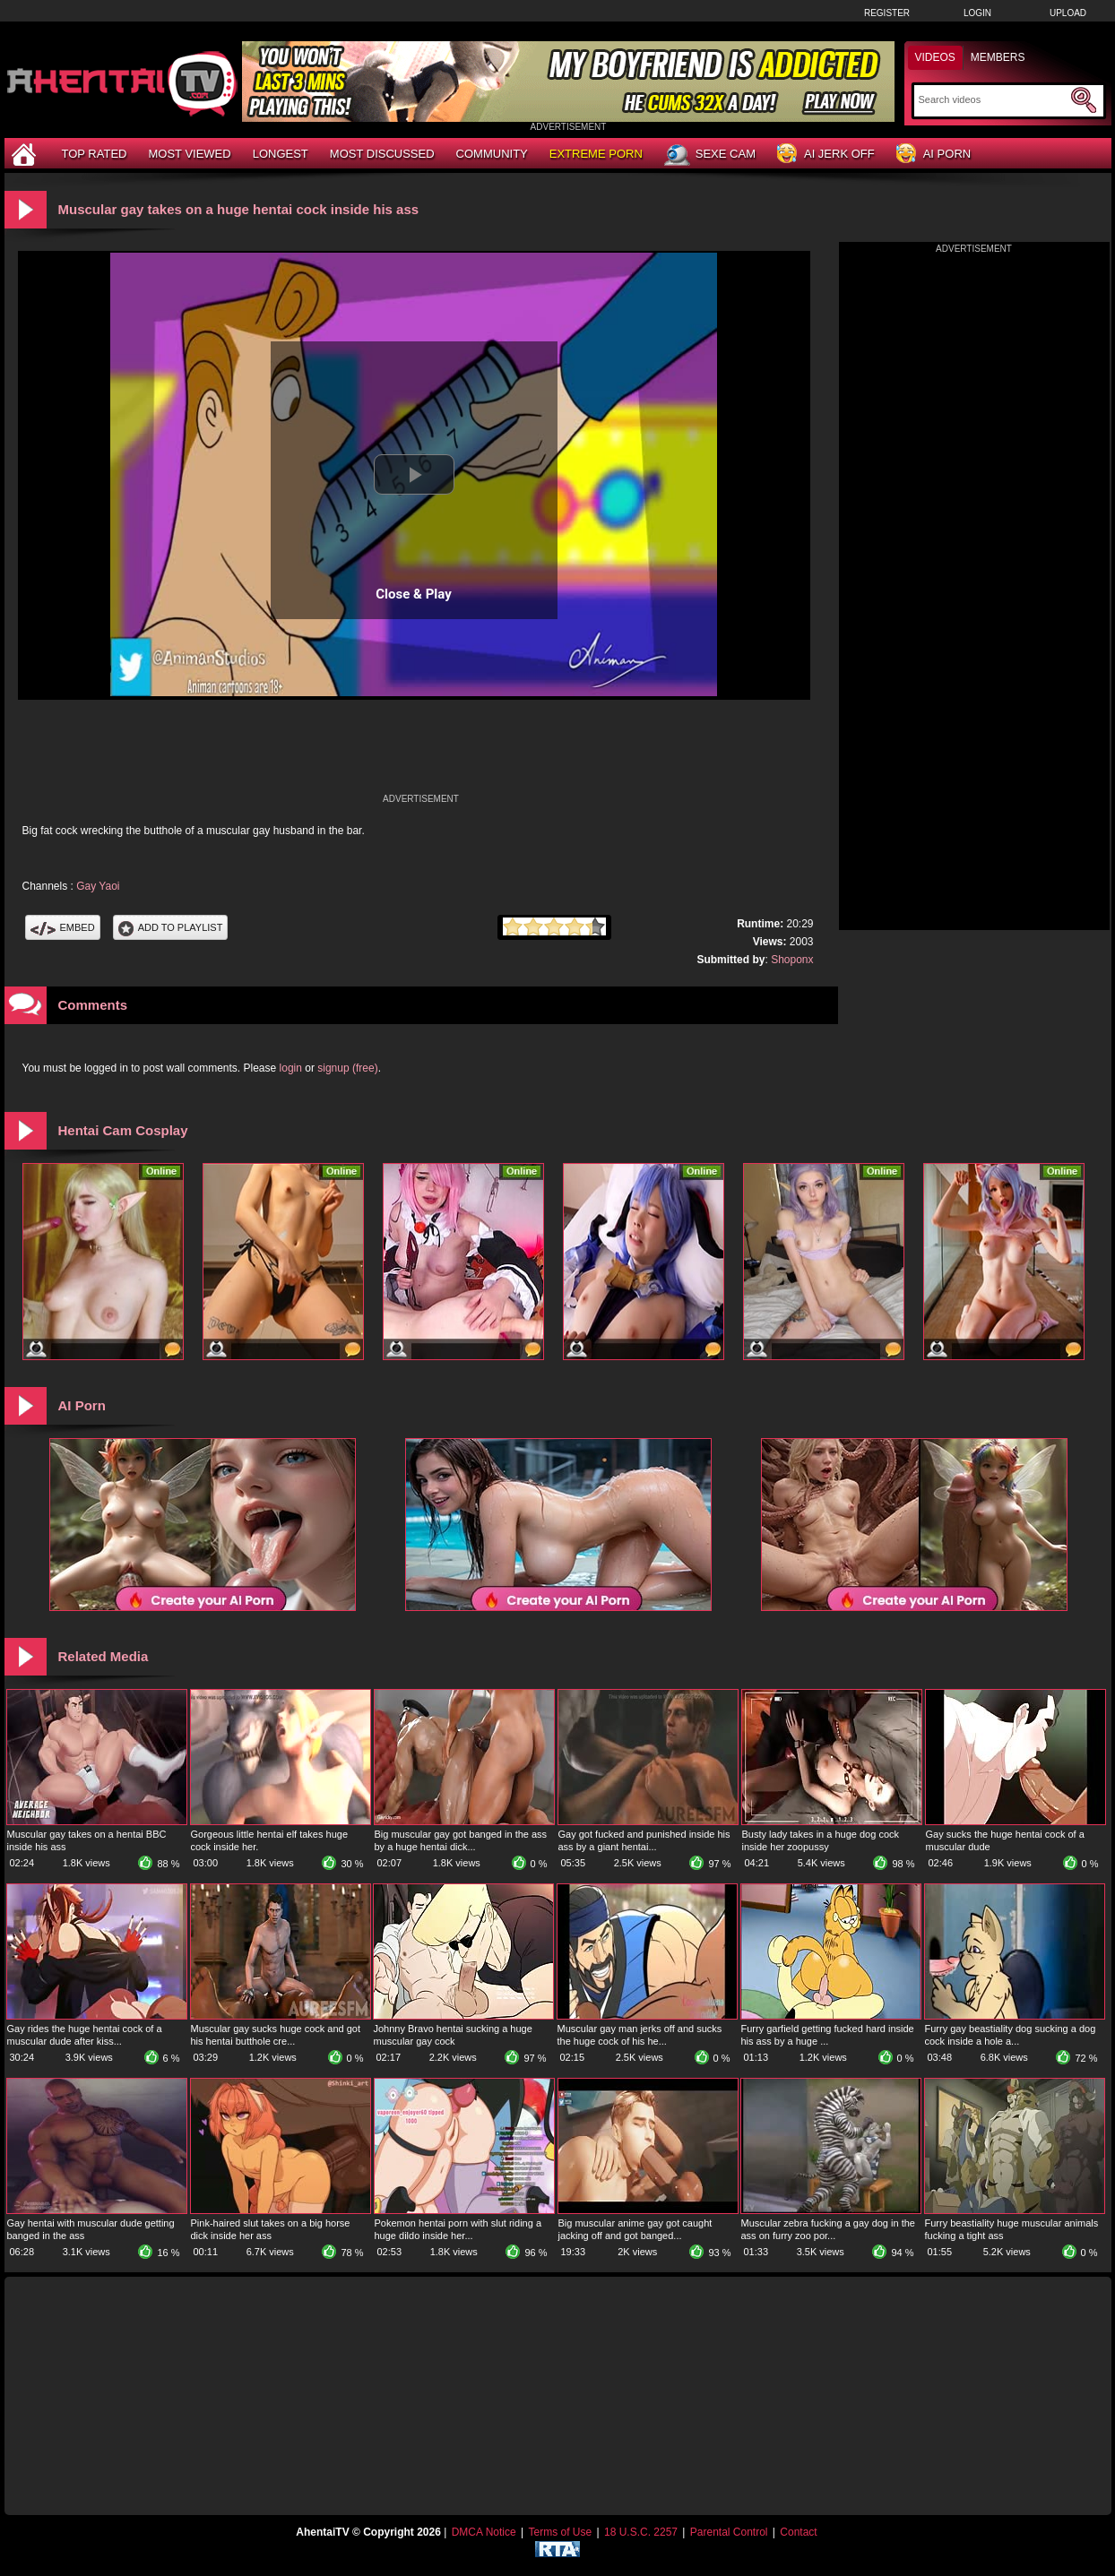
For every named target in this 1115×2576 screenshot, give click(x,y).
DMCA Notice (484, 2532)
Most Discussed (382, 153)
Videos (935, 57)
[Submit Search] (1083, 100)
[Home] (26, 154)
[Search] (992, 99)
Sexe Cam (710, 155)
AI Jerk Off (826, 154)
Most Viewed (189, 153)
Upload (1068, 13)
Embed (62, 927)
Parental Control (729, 2532)
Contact (798, 2532)
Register (887, 13)
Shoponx (792, 959)
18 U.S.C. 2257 (641, 2532)
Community (492, 153)
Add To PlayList (170, 927)
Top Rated (94, 153)
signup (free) (347, 1068)
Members (998, 57)
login (291, 1068)
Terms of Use (560, 2532)
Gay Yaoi (97, 886)
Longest (280, 153)
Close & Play (414, 594)
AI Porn (933, 154)
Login (977, 13)
